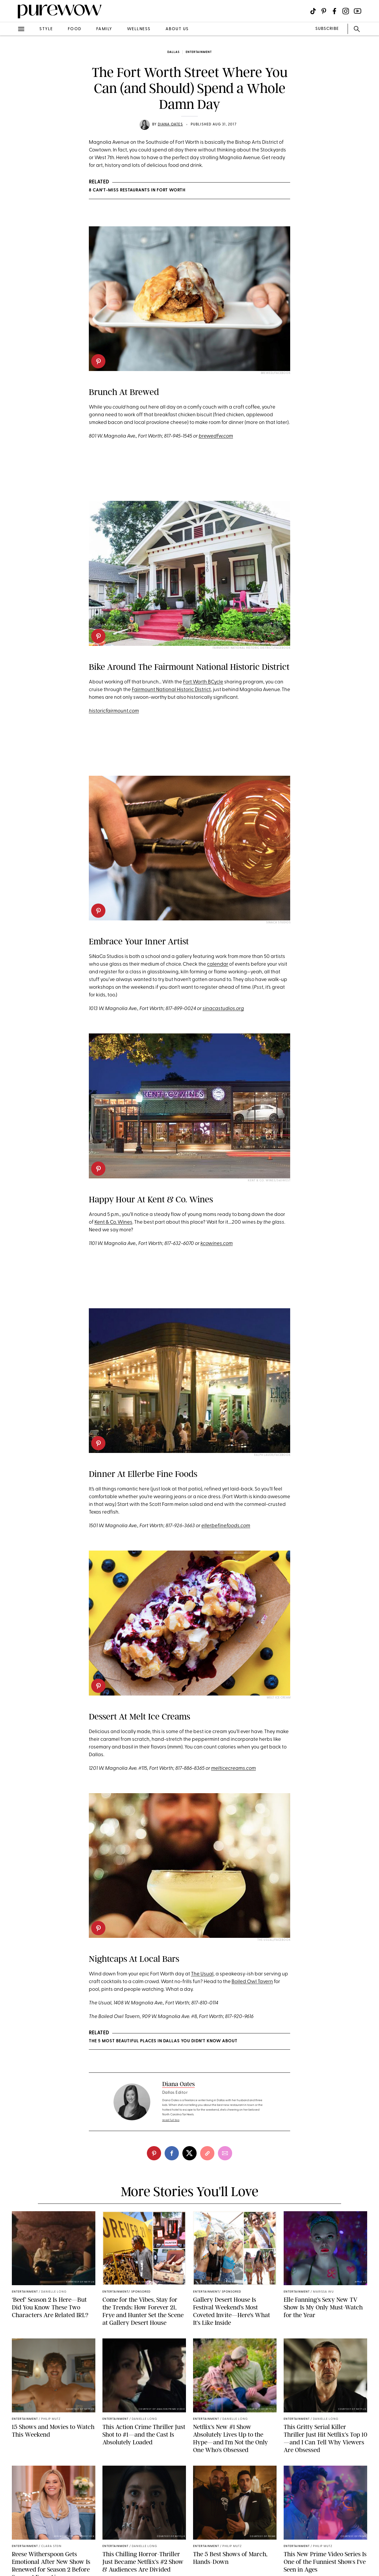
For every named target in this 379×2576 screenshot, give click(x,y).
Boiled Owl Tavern (252, 1981)
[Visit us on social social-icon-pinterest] (324, 11)
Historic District (194, 689)
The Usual (202, 1974)
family (104, 29)
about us (177, 29)
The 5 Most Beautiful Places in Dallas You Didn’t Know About (163, 2041)
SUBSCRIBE (327, 29)
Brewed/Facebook (276, 373)
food (74, 29)
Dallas (173, 52)
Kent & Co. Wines (113, 1222)
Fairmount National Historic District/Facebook (252, 648)
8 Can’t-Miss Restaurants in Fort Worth (137, 190)
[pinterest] (98, 361)
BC (211, 682)
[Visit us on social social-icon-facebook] (334, 11)
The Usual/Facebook (274, 1940)
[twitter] (189, 2153)
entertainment (199, 52)
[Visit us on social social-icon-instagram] (345, 11)
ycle (218, 682)
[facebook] (172, 2153)
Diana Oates (170, 124)
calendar (217, 964)
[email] (225, 2153)
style (46, 29)
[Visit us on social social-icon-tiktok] (313, 11)
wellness (139, 29)
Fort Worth (195, 682)
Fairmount (144, 689)
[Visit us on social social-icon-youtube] (357, 11)
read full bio (171, 2120)
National (166, 689)
